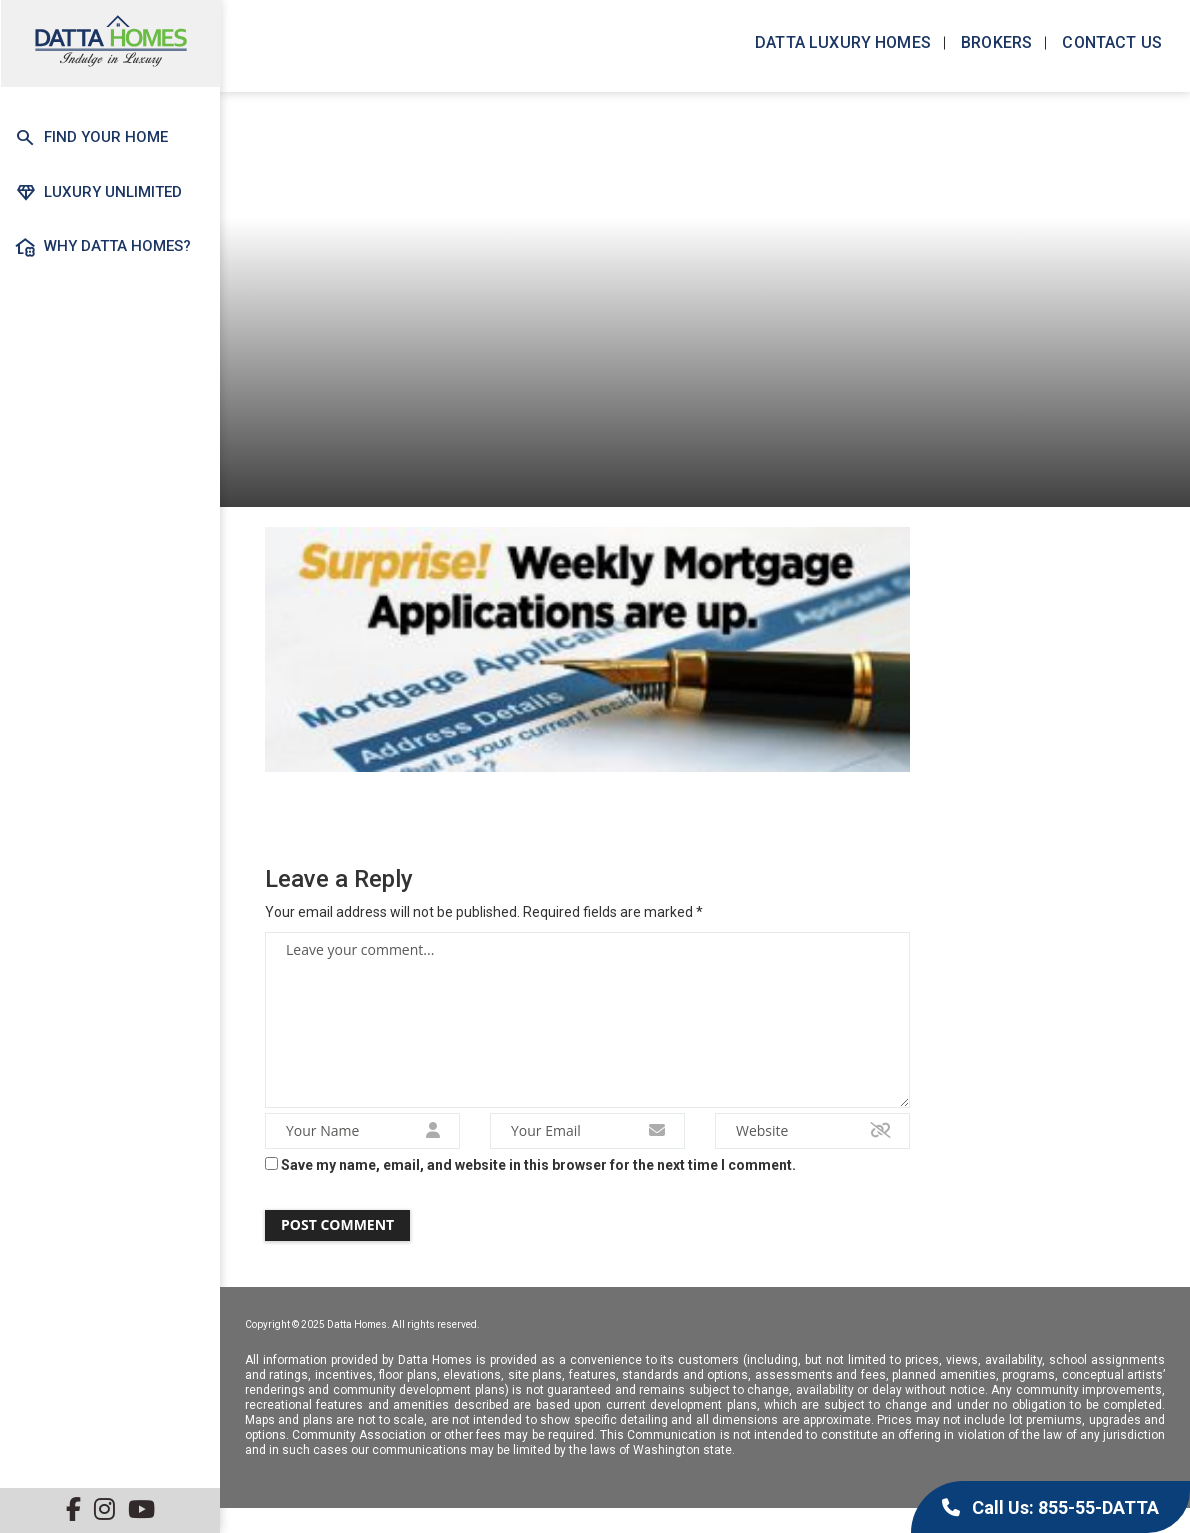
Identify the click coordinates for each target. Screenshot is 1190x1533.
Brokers (994, 42)
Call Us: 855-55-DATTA (1050, 1507)
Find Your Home (91, 137)
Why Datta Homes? (103, 246)
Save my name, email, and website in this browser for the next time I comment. (538, 1175)
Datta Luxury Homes (841, 42)
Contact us (1110, 42)
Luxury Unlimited (98, 191)
